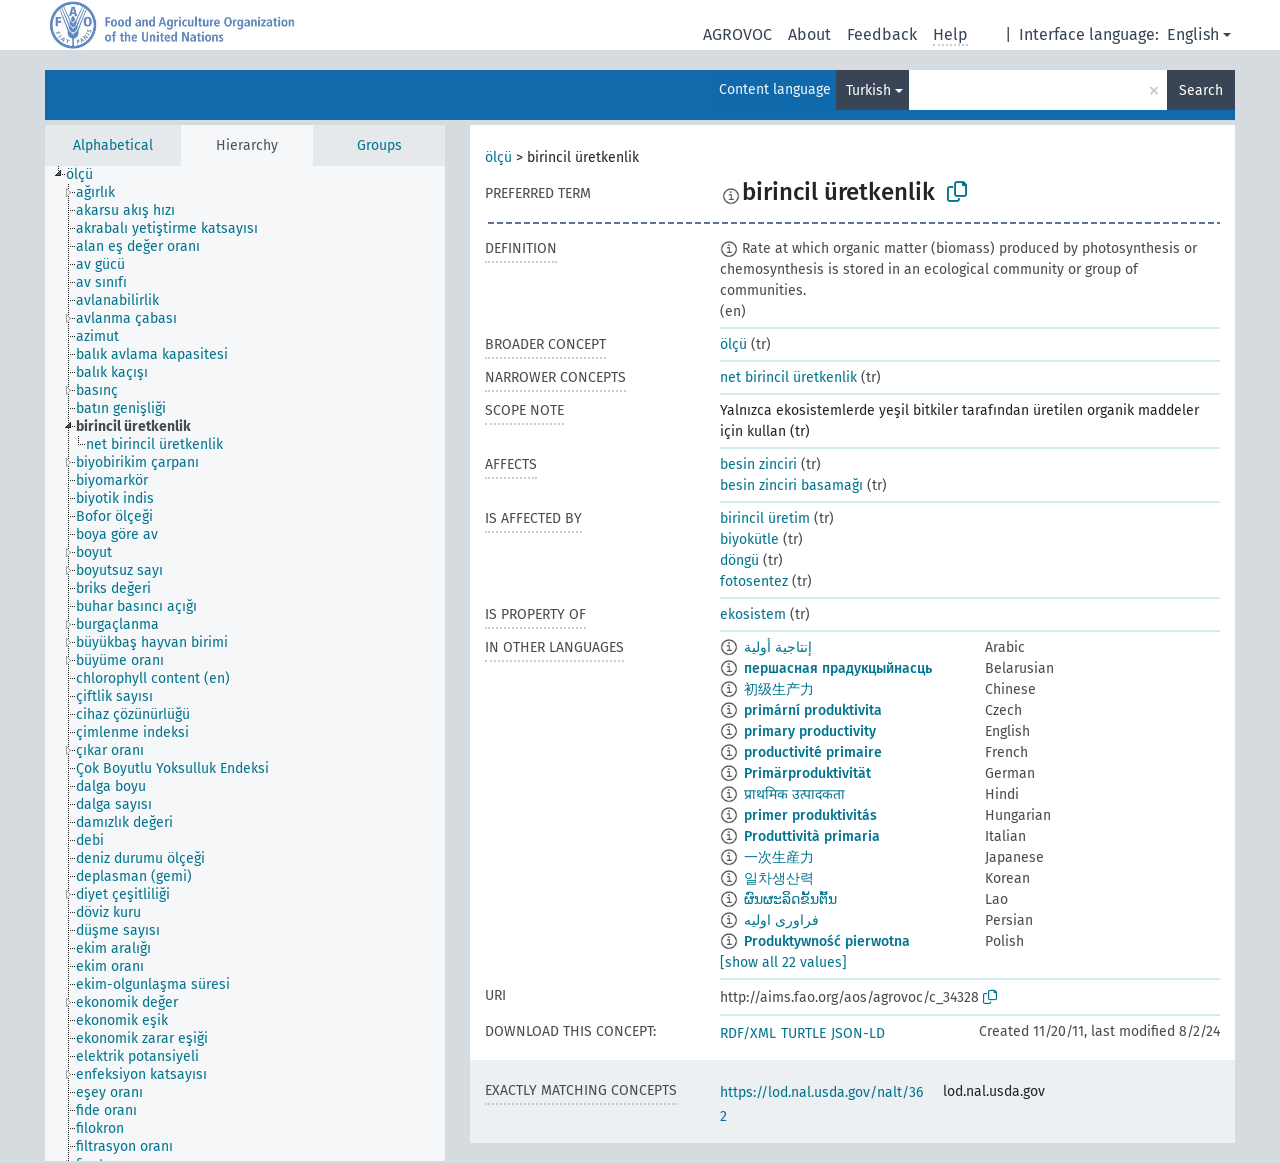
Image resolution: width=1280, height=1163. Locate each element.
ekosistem (753, 614)
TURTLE (803, 1033)
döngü (739, 560)
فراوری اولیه (781, 920)
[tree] (245, 663)
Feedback (882, 34)
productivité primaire (813, 752)
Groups (379, 145)
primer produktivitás (810, 815)
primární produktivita (813, 710)
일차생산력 (779, 878)
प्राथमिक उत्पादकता (794, 794)
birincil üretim (765, 518)
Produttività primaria (812, 836)
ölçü (498, 157)
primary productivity (810, 731)
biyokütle (749, 539)
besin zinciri (758, 464)
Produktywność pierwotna (827, 941)
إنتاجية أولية (778, 647)
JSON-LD (858, 1033)
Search (1201, 90)
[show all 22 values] (783, 962)
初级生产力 (779, 689)
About (809, 34)
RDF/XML (748, 1033)
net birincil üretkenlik (788, 377)
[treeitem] (88, 175)
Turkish (868, 90)
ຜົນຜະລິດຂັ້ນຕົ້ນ (790, 899)
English (1193, 34)
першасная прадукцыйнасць (838, 668)
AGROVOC (737, 34)
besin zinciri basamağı (791, 485)
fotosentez (754, 581)
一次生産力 (779, 857)
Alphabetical (113, 145)
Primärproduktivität (807, 773)
